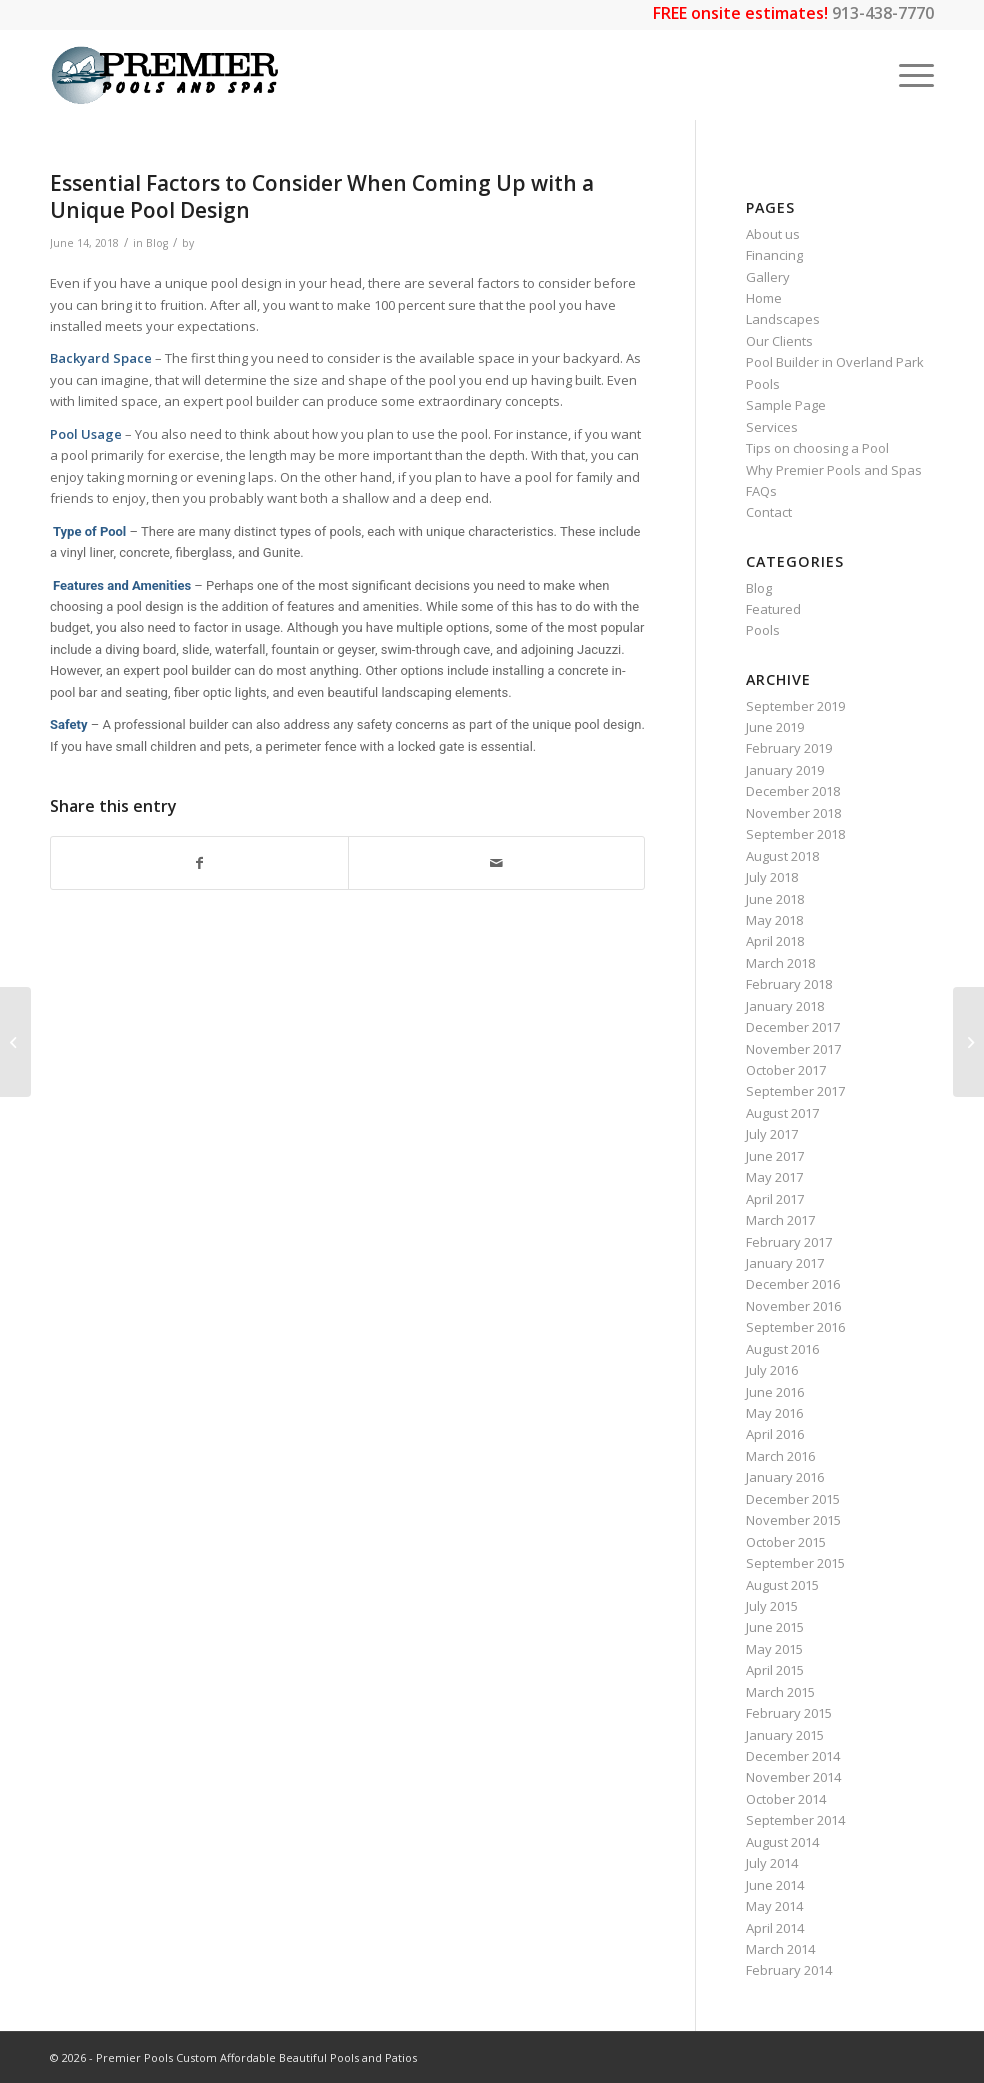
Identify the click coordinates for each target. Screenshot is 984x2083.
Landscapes (783, 319)
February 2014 (789, 1970)
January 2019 (785, 770)
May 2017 (774, 1177)
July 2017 (772, 1134)
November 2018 (793, 813)
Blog (157, 243)
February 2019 (789, 748)
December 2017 (793, 1027)
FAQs (761, 491)
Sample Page (786, 405)
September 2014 (795, 1820)
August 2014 (782, 1842)
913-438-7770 (883, 13)
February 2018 (789, 984)
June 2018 (775, 899)
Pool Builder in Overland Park (835, 362)
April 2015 (775, 1670)
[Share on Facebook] (199, 863)
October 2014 (786, 1799)
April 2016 (775, 1434)
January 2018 (785, 1006)
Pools (763, 384)
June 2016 (775, 1392)
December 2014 (793, 1756)
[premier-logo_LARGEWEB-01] (165, 75)
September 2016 (795, 1327)
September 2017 (795, 1091)
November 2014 (793, 1777)
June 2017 (775, 1156)
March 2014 (780, 1949)
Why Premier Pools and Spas (834, 470)
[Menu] (906, 75)
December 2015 (793, 1499)
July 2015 (772, 1606)
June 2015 (775, 1627)
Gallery (768, 277)
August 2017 (782, 1113)
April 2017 (775, 1199)
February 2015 (789, 1713)
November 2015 (793, 1520)
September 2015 (795, 1563)
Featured (773, 609)
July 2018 (772, 877)
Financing (774, 255)
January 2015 (785, 1735)
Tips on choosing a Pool (817, 448)
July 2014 (772, 1863)
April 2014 (775, 1928)
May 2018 (774, 920)
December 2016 (793, 1284)
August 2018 (782, 856)
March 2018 (780, 963)
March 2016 (780, 1456)
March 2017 (780, 1220)
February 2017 (789, 1242)
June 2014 (775, 1885)
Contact (769, 512)
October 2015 (786, 1542)
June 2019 (775, 727)
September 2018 (795, 834)
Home (764, 298)
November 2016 (793, 1306)
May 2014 (774, 1906)
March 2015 (780, 1692)
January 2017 (785, 1263)
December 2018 (793, 791)
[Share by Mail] (497, 863)
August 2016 (782, 1349)
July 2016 (772, 1370)
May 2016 (774, 1413)
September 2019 (795, 706)
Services (772, 427)
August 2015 (782, 1585)
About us (773, 234)
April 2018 (775, 941)
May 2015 (774, 1649)
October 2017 (786, 1070)
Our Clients (779, 341)
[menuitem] (906, 75)
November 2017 (793, 1049)
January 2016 (785, 1477)
